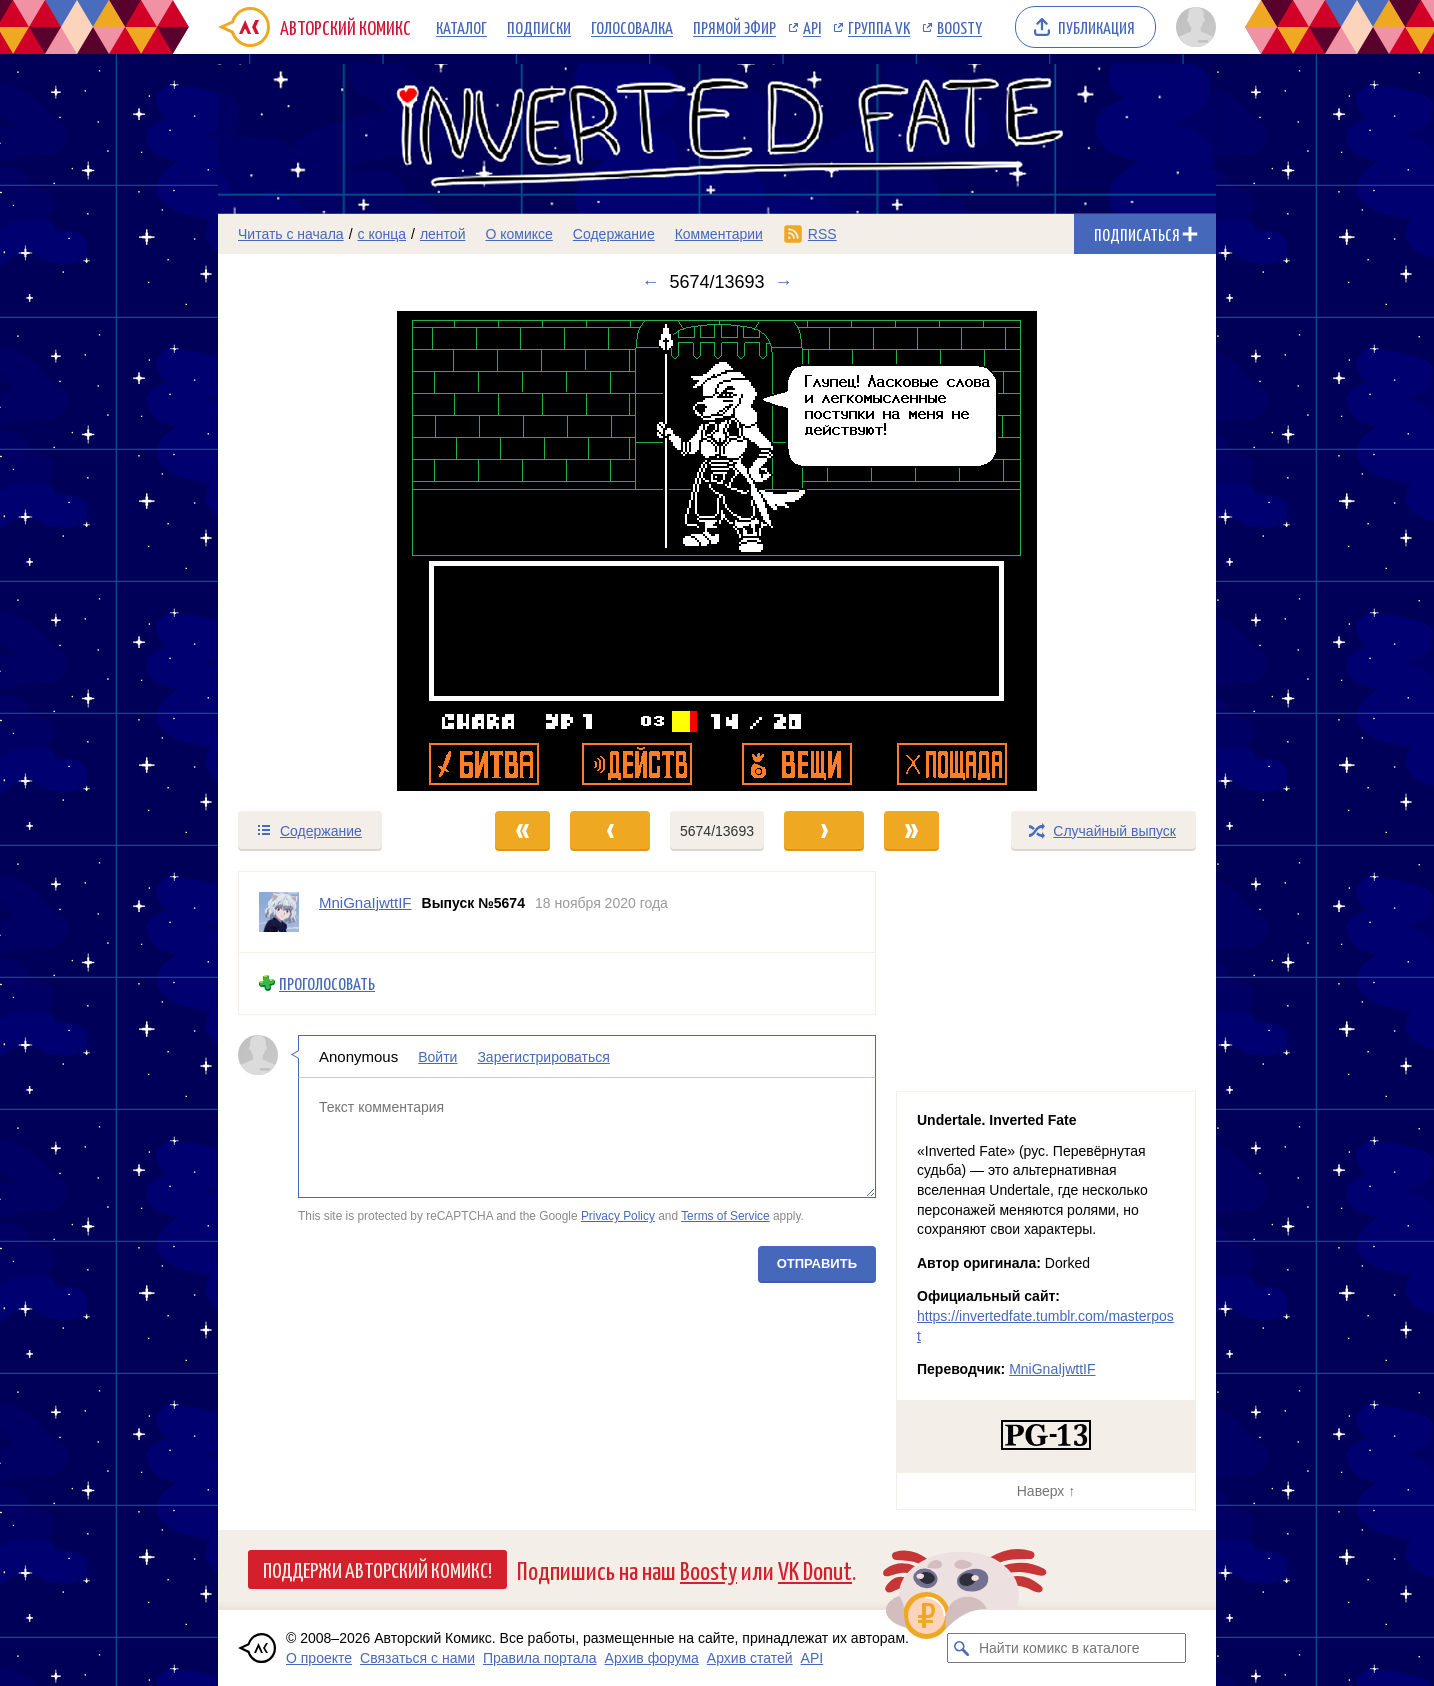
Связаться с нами (417, 1658)
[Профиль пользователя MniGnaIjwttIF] (279, 912)
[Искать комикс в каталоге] (962, 1648)
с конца (382, 234)
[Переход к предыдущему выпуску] (343, 551)
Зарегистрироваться (543, 1056)
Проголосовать (327, 983)
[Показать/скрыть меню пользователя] (1192, 27)
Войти (437, 1056)
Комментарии (719, 234)
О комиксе (518, 234)
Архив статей (750, 1658)
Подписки (539, 27)
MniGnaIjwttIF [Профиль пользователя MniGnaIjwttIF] (365, 902)
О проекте (319, 1658)
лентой (443, 234)
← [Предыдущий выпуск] (650, 282)
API (812, 27)
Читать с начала (291, 234)
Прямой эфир (734, 27)
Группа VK (879, 27)
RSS (822, 234)
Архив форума (652, 1658)
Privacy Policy (618, 1216)
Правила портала (540, 1658)
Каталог (461, 27)
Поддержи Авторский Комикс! (377, 1569)
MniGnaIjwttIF (1052, 1369)
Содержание (614, 234)
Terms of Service (725, 1216)
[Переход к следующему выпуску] (717, 551)
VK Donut (815, 1569)
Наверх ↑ (1046, 1491)
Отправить (817, 1262)
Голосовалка (632, 27)
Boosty (959, 27)
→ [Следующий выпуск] (784, 282)
